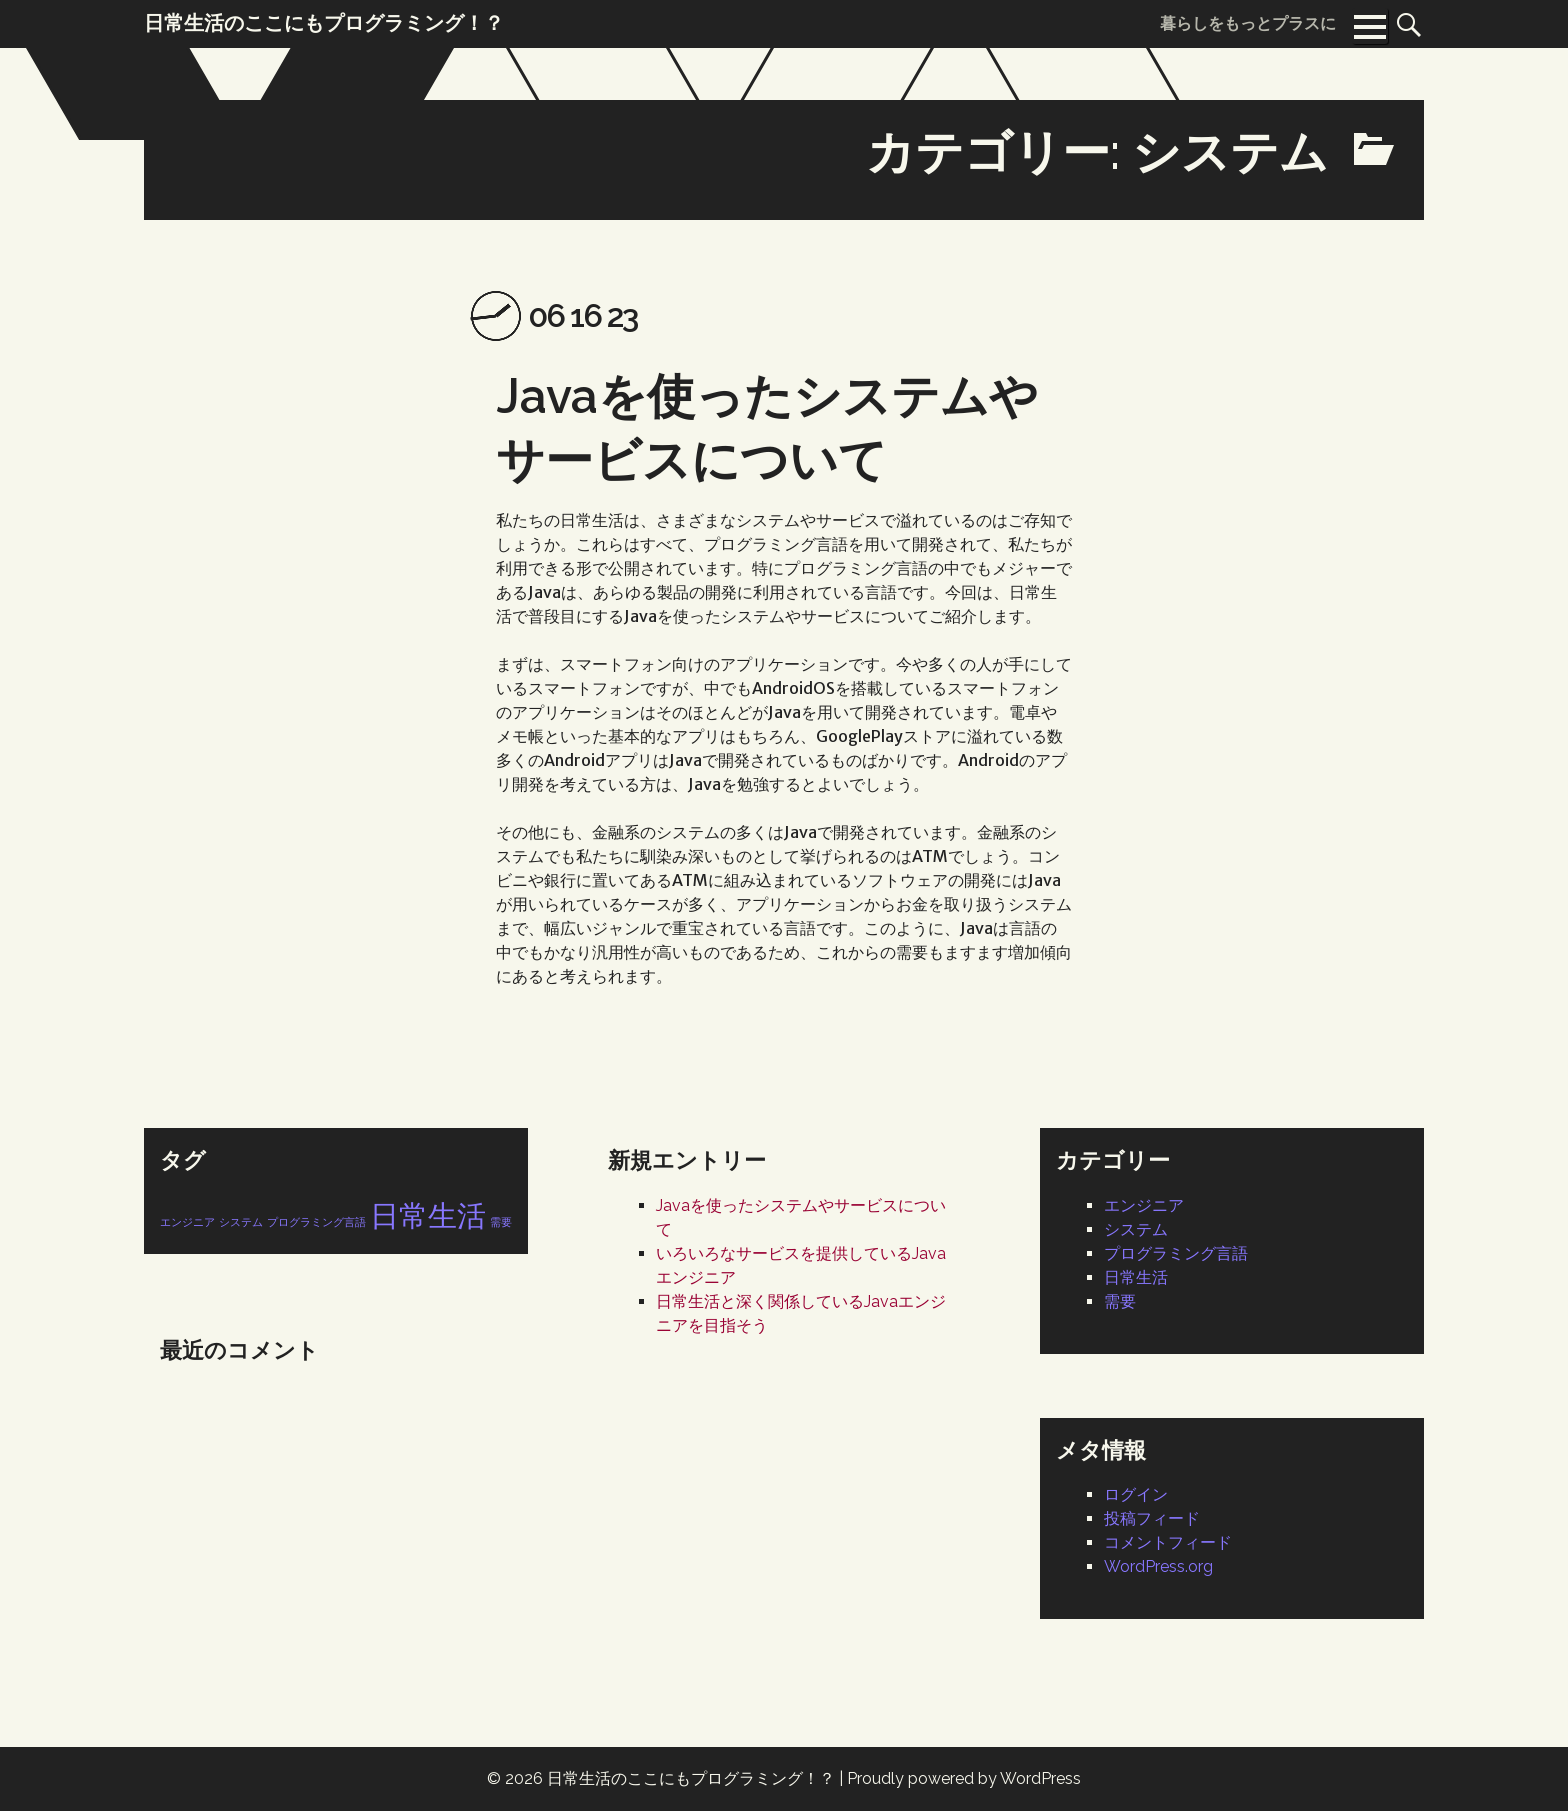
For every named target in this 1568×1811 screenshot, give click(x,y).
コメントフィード (1168, 1542)
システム (1136, 1229)
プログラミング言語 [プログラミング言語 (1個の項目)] (316, 1222)
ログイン (1136, 1494)
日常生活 (1136, 1277)
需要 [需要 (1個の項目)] (501, 1222)
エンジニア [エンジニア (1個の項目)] (187, 1222)
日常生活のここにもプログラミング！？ (691, 1778)
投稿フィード (1152, 1518)
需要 (1120, 1301)
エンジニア (1144, 1205)
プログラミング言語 (1176, 1253)
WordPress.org (1158, 1566)
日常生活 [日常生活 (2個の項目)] (428, 1215)
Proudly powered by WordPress (964, 1778)
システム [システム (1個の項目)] (241, 1222)
